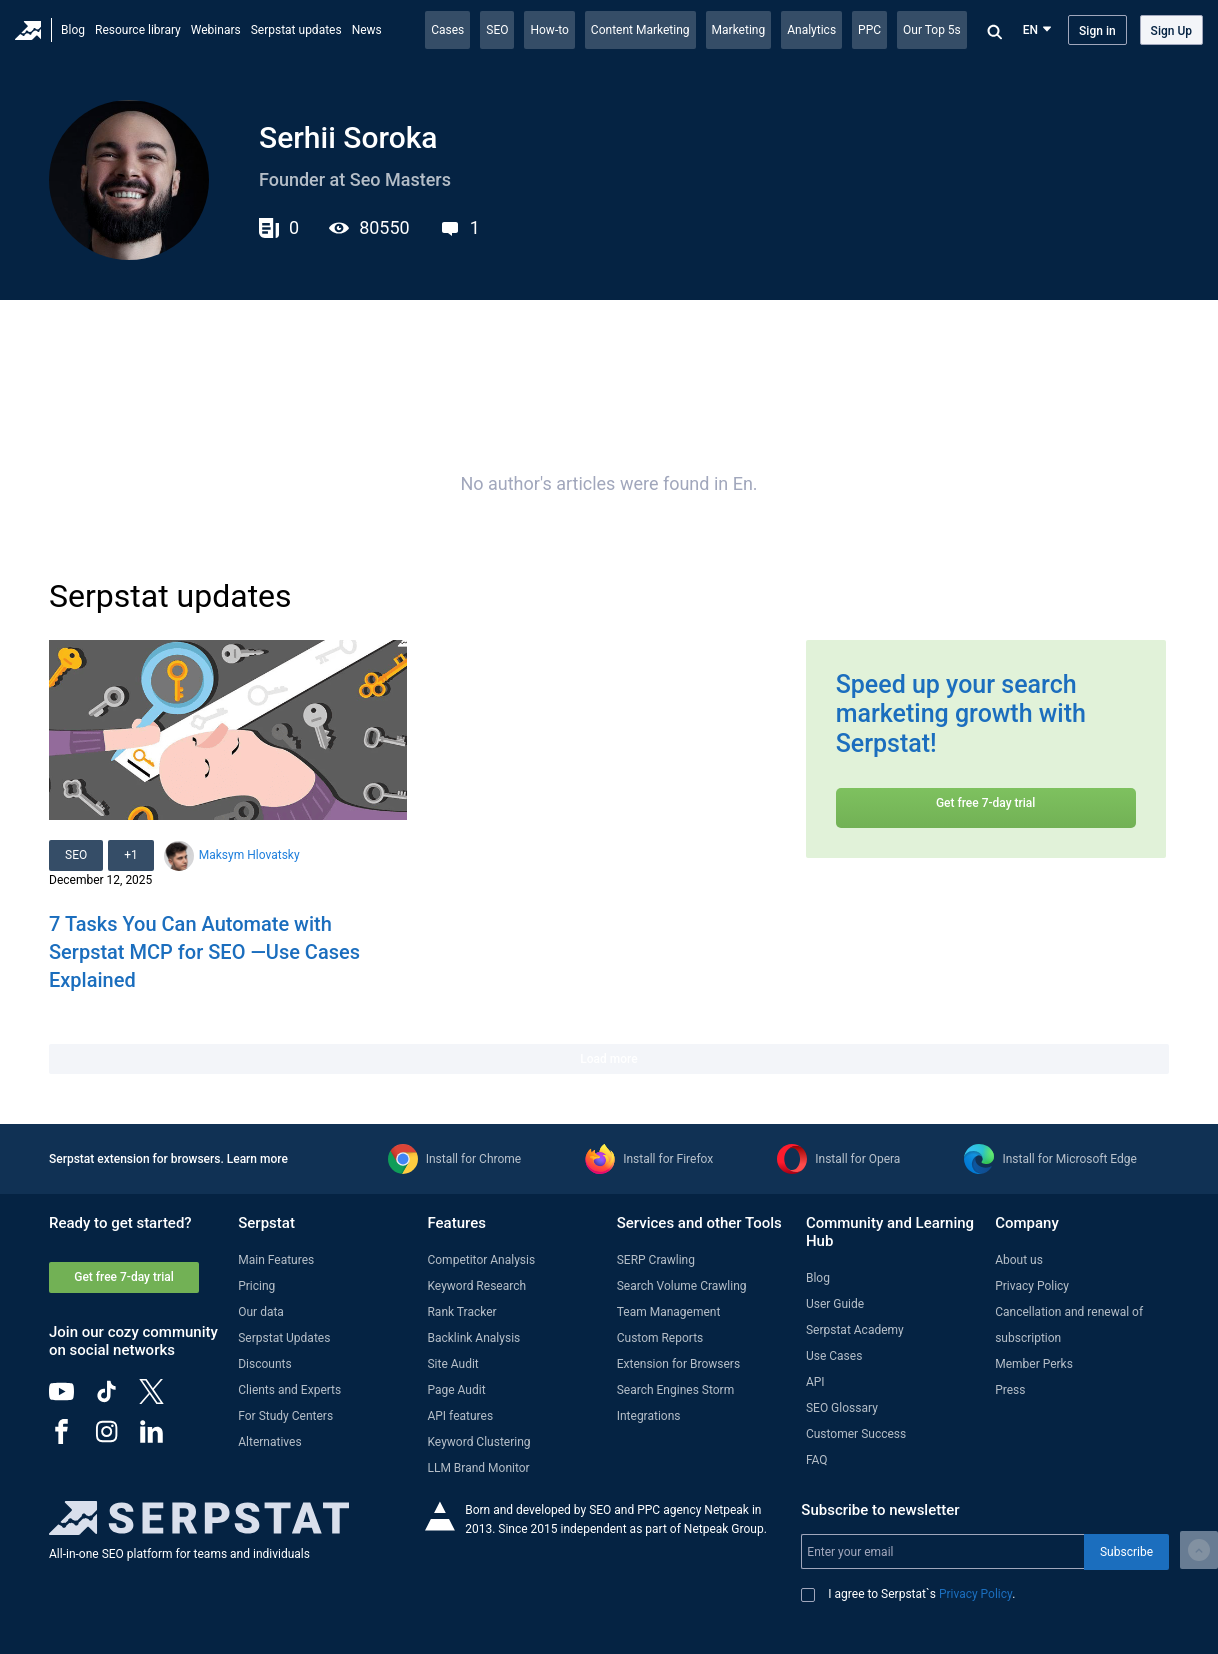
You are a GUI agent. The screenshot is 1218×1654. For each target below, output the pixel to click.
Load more (608, 1059)
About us (1019, 1260)
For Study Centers (285, 1416)
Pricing (256, 1286)
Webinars (216, 30)
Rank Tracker (461, 1312)
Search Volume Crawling (682, 1286)
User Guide (835, 1304)
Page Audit (456, 1390)
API (815, 1382)
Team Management (669, 1312)
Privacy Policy (1032, 1286)
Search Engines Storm (675, 1390)
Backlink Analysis (473, 1338)
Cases (447, 30)
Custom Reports (660, 1338)
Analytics (811, 30)
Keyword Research (476, 1286)
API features (460, 1416)
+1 (131, 855)
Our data (261, 1312)
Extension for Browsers (678, 1364)
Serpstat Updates (284, 1338)
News (367, 30)
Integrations (649, 1416)
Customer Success (856, 1434)
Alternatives (269, 1442)
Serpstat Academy (855, 1330)
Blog (73, 30)
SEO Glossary (842, 1408)
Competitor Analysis (481, 1260)
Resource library (138, 30)
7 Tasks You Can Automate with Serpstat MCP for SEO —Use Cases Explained (204, 952)
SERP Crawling (656, 1260)
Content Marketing (640, 30)
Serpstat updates (296, 30)
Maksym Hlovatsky (249, 855)
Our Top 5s (932, 30)
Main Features (276, 1260)
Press (1010, 1390)
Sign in (1097, 31)
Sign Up (1171, 31)
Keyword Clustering (478, 1442)
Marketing (739, 30)
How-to (549, 30)
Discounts (264, 1364)
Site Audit (452, 1364)
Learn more (257, 1159)
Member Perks (1034, 1364)
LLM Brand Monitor (478, 1468)
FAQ (817, 1460)
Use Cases (834, 1356)
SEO (497, 30)
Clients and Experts (289, 1390)
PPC (869, 30)
